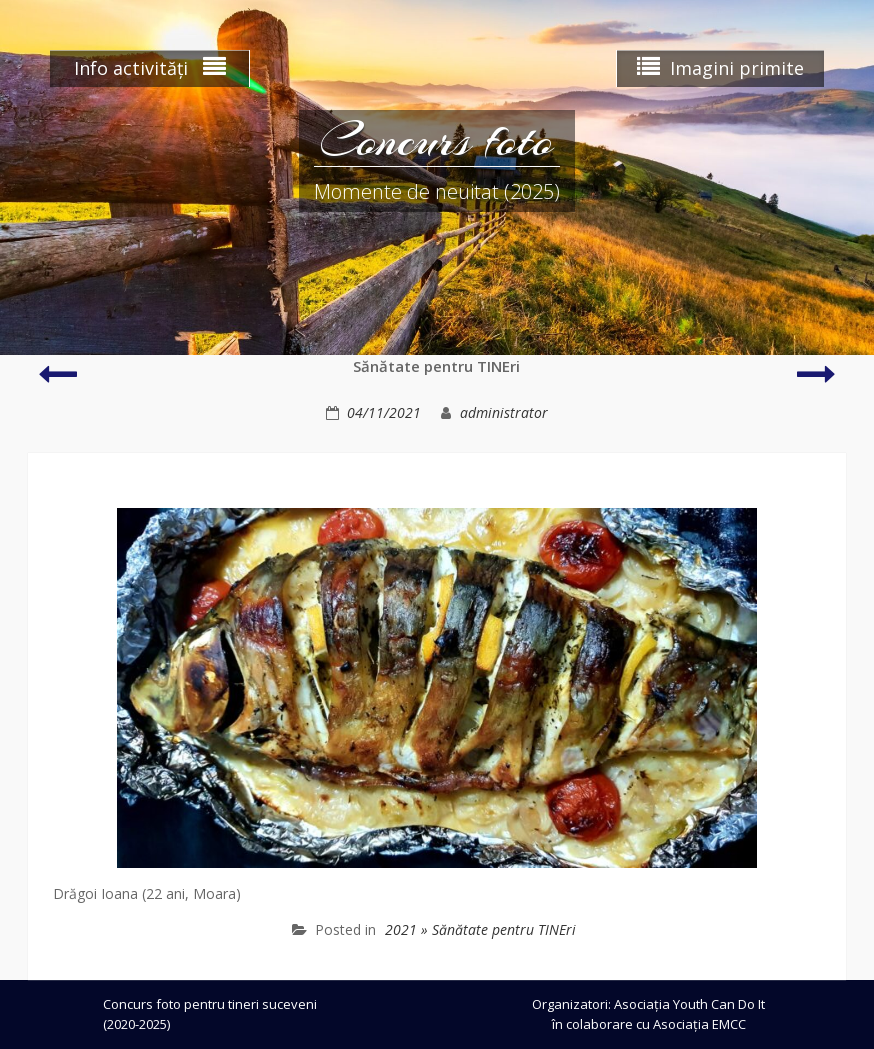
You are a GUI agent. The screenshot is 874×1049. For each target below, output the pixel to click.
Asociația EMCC (699, 1024)
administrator (504, 412)
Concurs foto (437, 140)
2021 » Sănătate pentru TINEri (480, 929)
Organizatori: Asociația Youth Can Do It (648, 1004)
